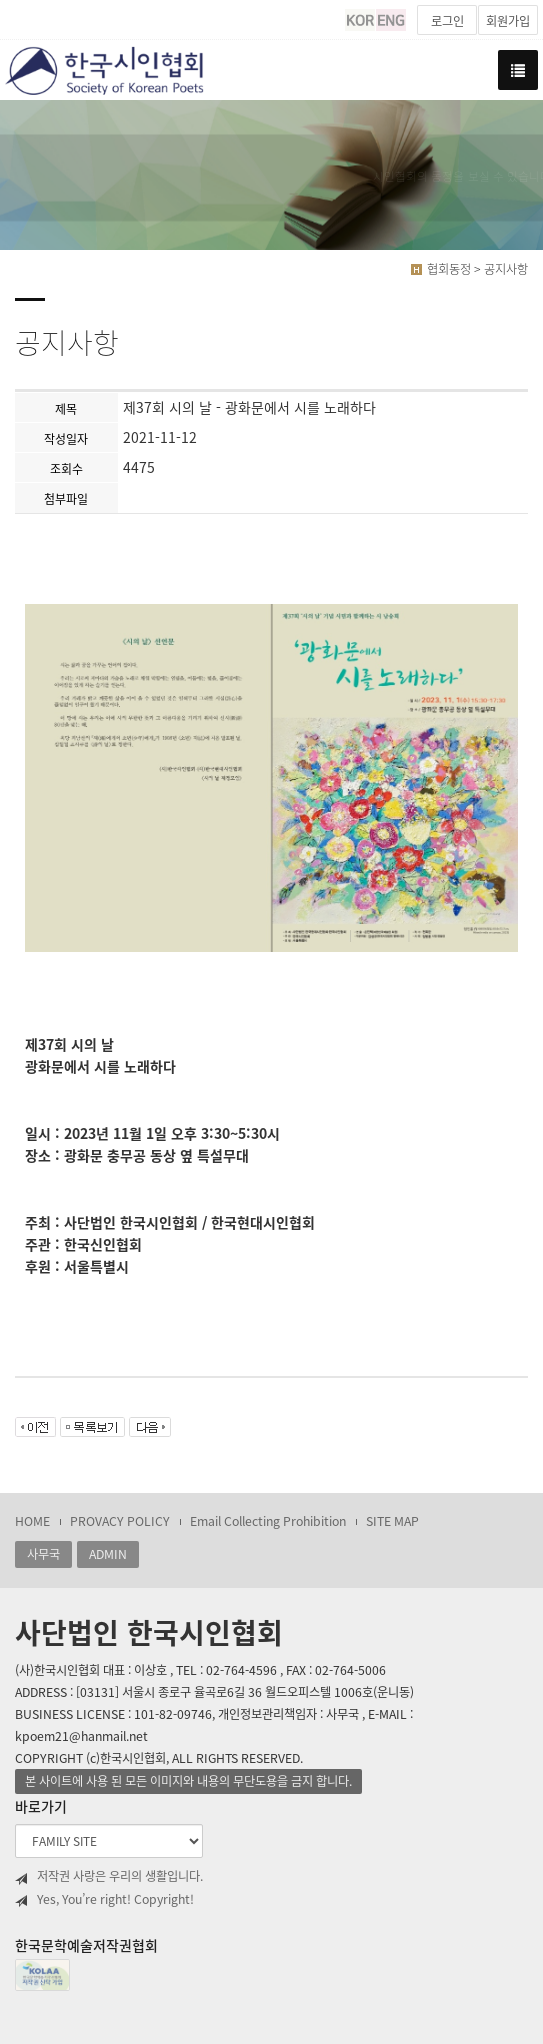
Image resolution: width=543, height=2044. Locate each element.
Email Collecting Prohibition (268, 1521)
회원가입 (508, 21)
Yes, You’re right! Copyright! (104, 1899)
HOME (32, 1521)
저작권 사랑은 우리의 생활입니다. (109, 1876)
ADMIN (108, 1554)
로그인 (447, 21)
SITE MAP (392, 1521)
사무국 (43, 1554)
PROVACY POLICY (120, 1521)
